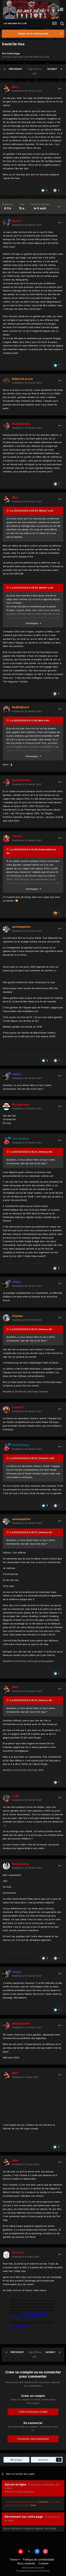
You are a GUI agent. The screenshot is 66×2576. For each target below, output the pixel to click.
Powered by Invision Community (33, 2570)
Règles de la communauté (33, 33)
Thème (14, 2559)
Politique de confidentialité (38, 2559)
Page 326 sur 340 (35, 71)
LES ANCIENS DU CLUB (36, 56)
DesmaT (43, 1458)
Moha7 (43, 510)
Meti (40, 720)
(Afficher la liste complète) (19, 2491)
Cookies (43, 2563)
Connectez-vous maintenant (33, 2438)
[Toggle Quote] (8, 510)
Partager (16, 2459)
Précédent (15, 69)
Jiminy (42, 1151)
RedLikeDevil (46, 849)
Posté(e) (27, 90)
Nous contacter (26, 2563)
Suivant (52, 69)
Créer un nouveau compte (33, 2411)
